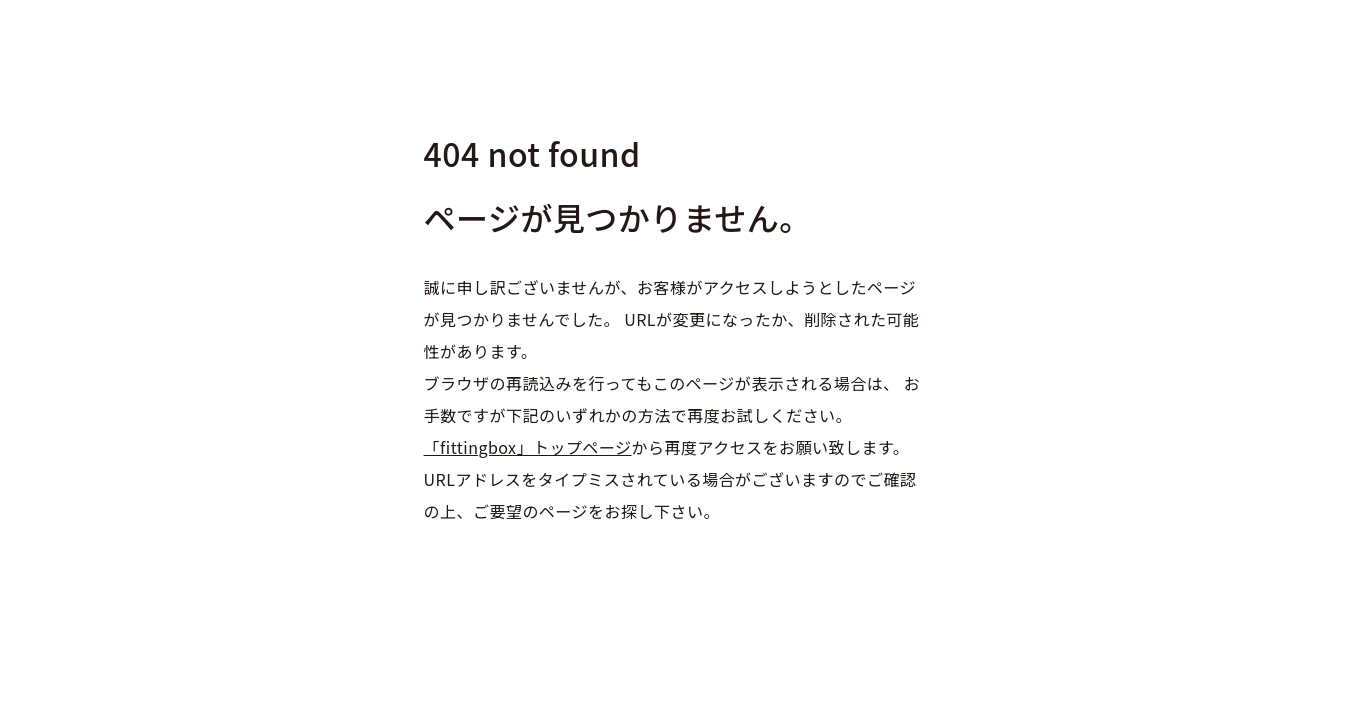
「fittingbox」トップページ (528, 447)
